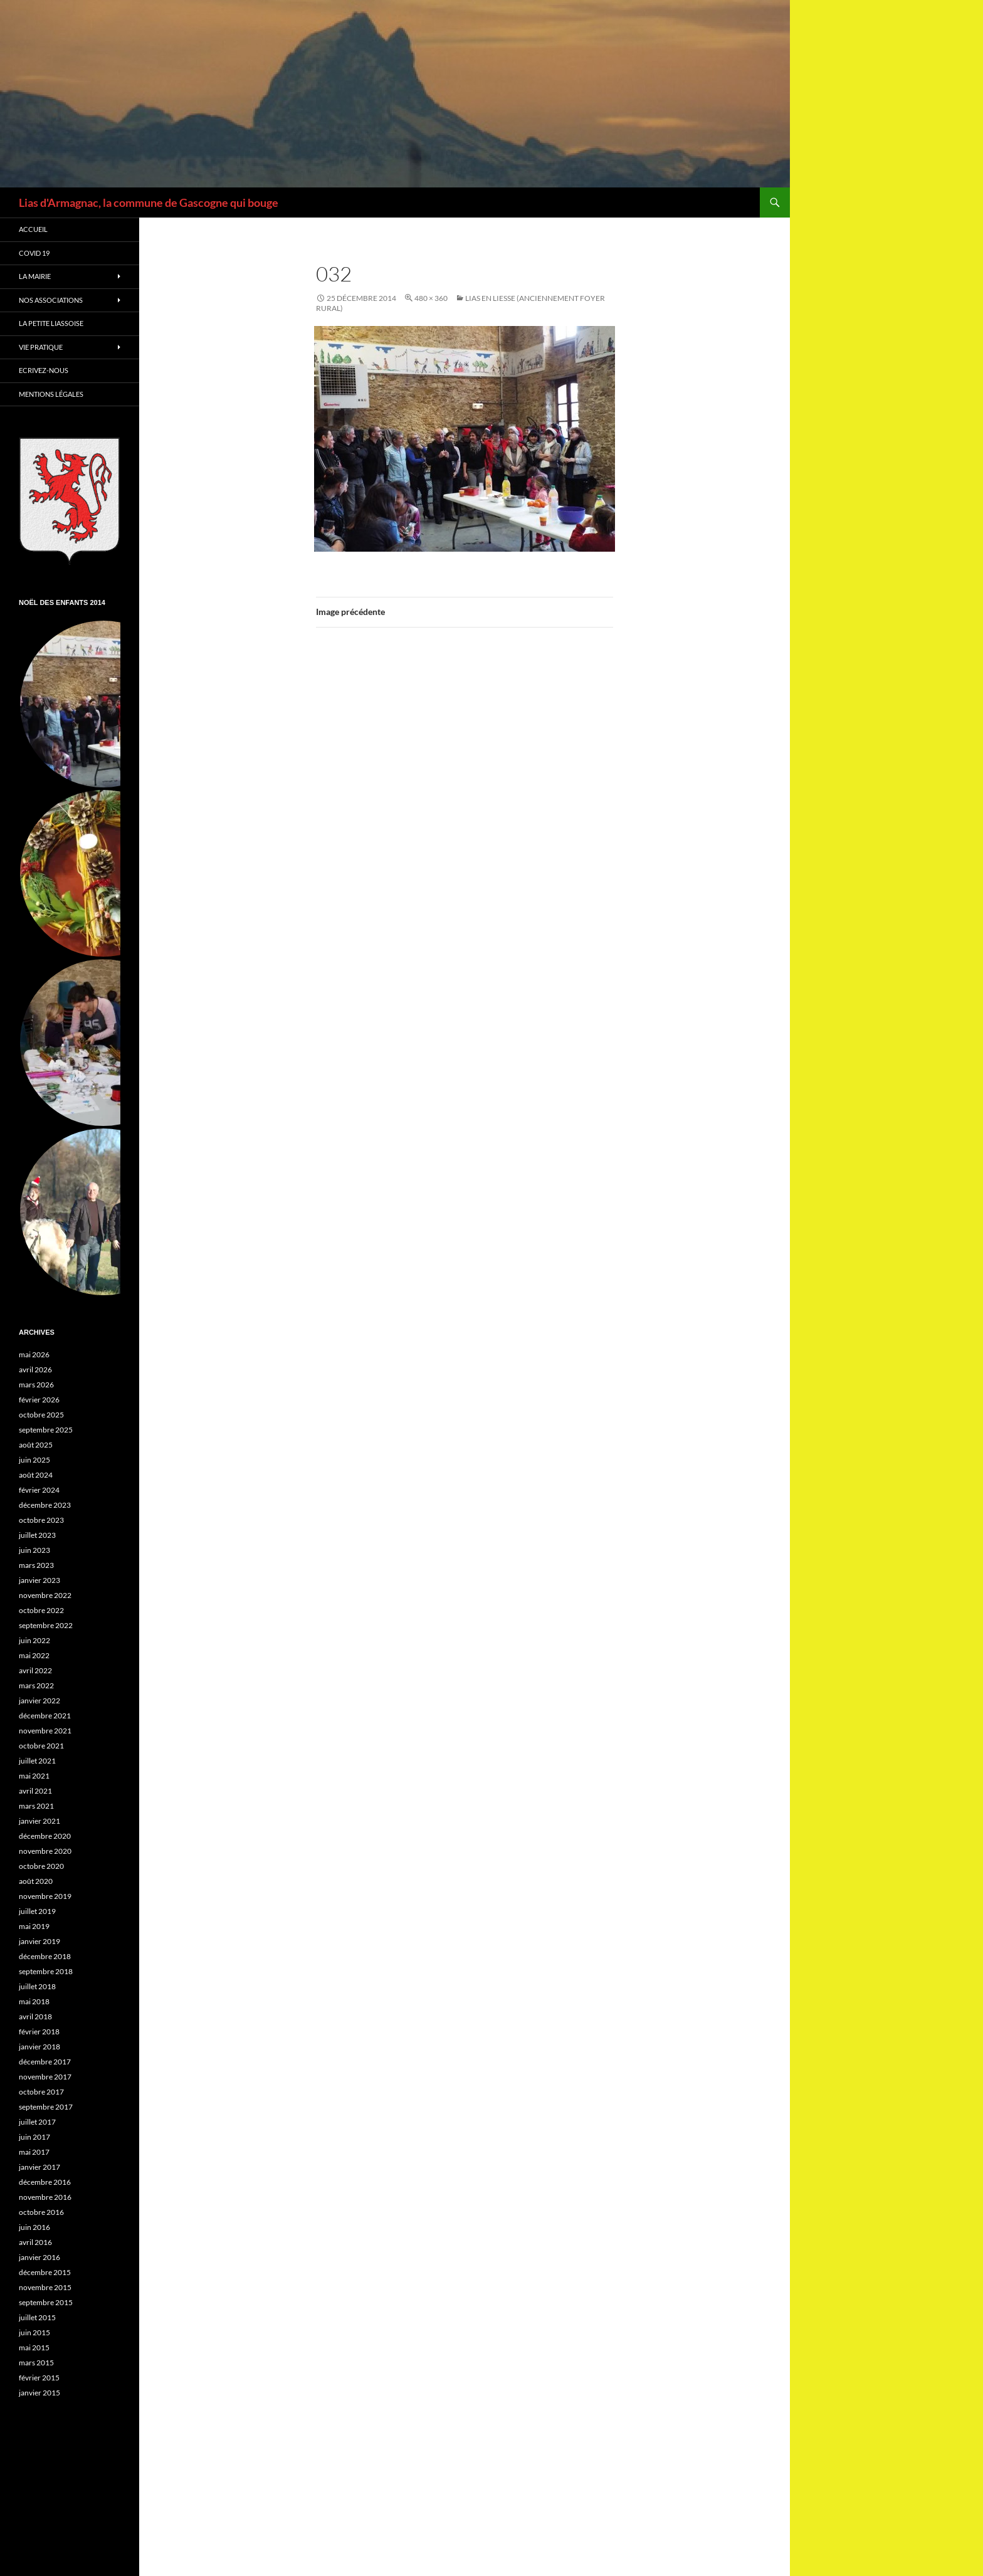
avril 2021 (35, 1790)
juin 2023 (34, 1550)
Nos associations (51, 300)
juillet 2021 (37, 1760)
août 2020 (36, 1881)
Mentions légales (51, 394)
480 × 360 (431, 298)
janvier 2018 (39, 2046)
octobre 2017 (41, 2091)
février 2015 (39, 2377)
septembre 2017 (46, 2106)
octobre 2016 (41, 2212)
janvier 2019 (39, 1941)
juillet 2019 (37, 1911)
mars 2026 (36, 1384)
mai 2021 (34, 1775)
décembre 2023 (45, 1505)
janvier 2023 (39, 1580)
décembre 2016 (45, 2182)
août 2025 (36, 1444)
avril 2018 (35, 2016)
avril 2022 (35, 1670)
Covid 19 (34, 253)
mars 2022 (36, 1685)
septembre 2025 (46, 1429)
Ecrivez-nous (43, 370)
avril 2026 (35, 1369)
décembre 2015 (45, 2272)
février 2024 (39, 1490)
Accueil (33, 229)
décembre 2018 (45, 1956)
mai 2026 (34, 1354)
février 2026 (39, 1399)
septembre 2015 (46, 2302)
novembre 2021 (45, 1730)
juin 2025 (34, 1459)
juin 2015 (34, 2332)
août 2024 (36, 1475)
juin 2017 (34, 2137)
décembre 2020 (45, 1836)
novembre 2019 (45, 1896)
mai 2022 (34, 1655)
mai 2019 (34, 1926)
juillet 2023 (37, 1535)
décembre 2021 (45, 1715)
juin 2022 (34, 1640)
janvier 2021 (39, 1821)
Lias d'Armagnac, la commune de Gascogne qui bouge (148, 202)
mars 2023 (36, 1565)
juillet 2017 (37, 2122)
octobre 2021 (41, 1745)
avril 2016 (35, 2242)
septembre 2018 (46, 1971)
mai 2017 (34, 2152)
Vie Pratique (41, 347)
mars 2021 (36, 1806)
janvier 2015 (39, 2392)
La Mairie (35, 276)
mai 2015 (34, 2347)
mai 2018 (34, 2001)
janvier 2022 (39, 1700)
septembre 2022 (46, 1625)
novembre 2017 (45, 2076)
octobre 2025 (41, 1414)
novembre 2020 (45, 1851)
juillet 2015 (37, 2317)
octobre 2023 (41, 1520)
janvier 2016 (39, 2257)
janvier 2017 (39, 2167)
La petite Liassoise (51, 323)
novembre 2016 (45, 2197)
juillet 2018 (37, 1986)
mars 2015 (36, 2362)
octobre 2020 (41, 1866)
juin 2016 (34, 2227)
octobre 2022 (41, 1610)
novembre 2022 (45, 1595)
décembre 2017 (45, 2061)
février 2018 (39, 2031)
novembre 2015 (45, 2287)
